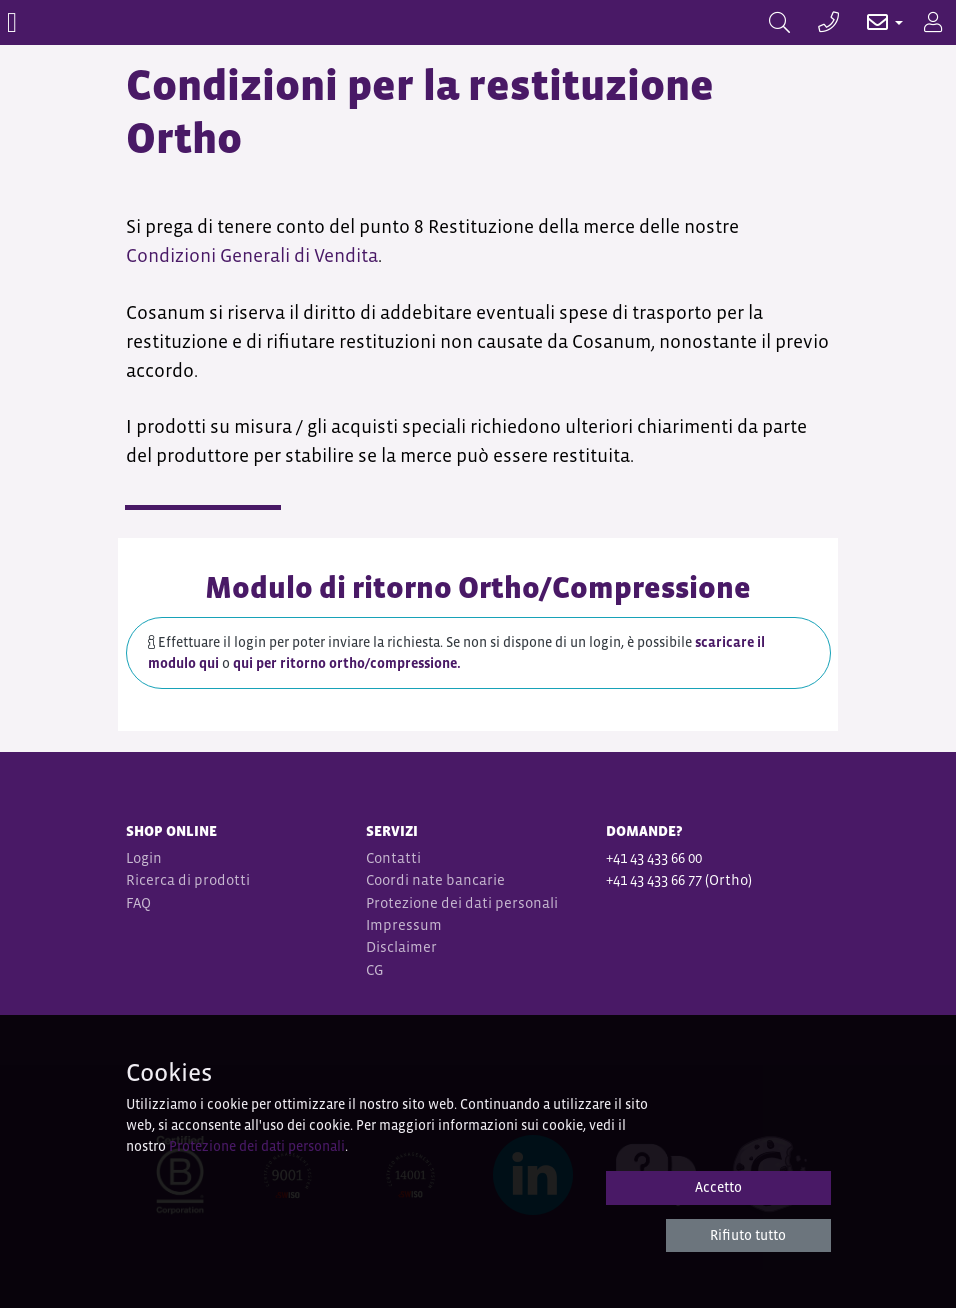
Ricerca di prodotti (188, 879)
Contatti (393, 857)
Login (144, 857)
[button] (874, 22)
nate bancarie (458, 879)
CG (376, 969)
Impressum (404, 924)
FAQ (138, 902)
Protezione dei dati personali (462, 902)
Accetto (718, 1187)
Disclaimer (401, 946)
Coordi (387, 879)
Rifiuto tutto (748, 1235)
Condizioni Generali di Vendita (252, 255)
